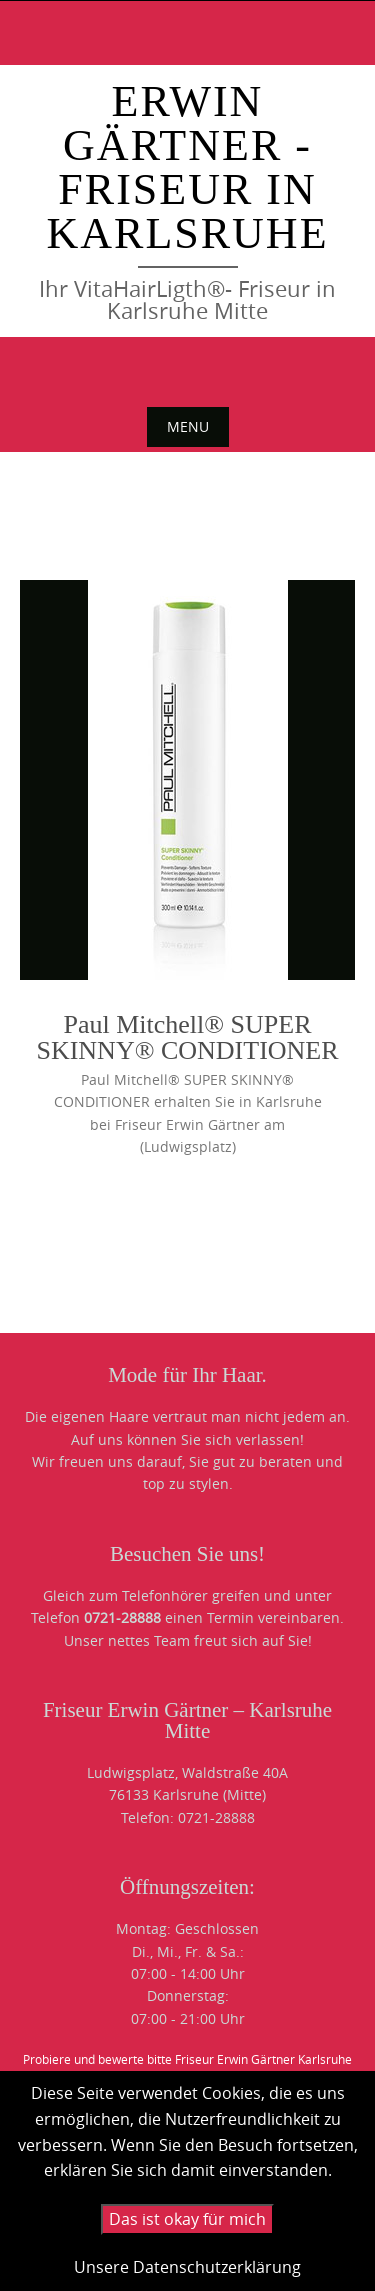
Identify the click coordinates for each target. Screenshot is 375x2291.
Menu (188, 426)
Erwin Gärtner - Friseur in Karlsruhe (187, 167)
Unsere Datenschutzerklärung (187, 2267)
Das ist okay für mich (187, 2219)
